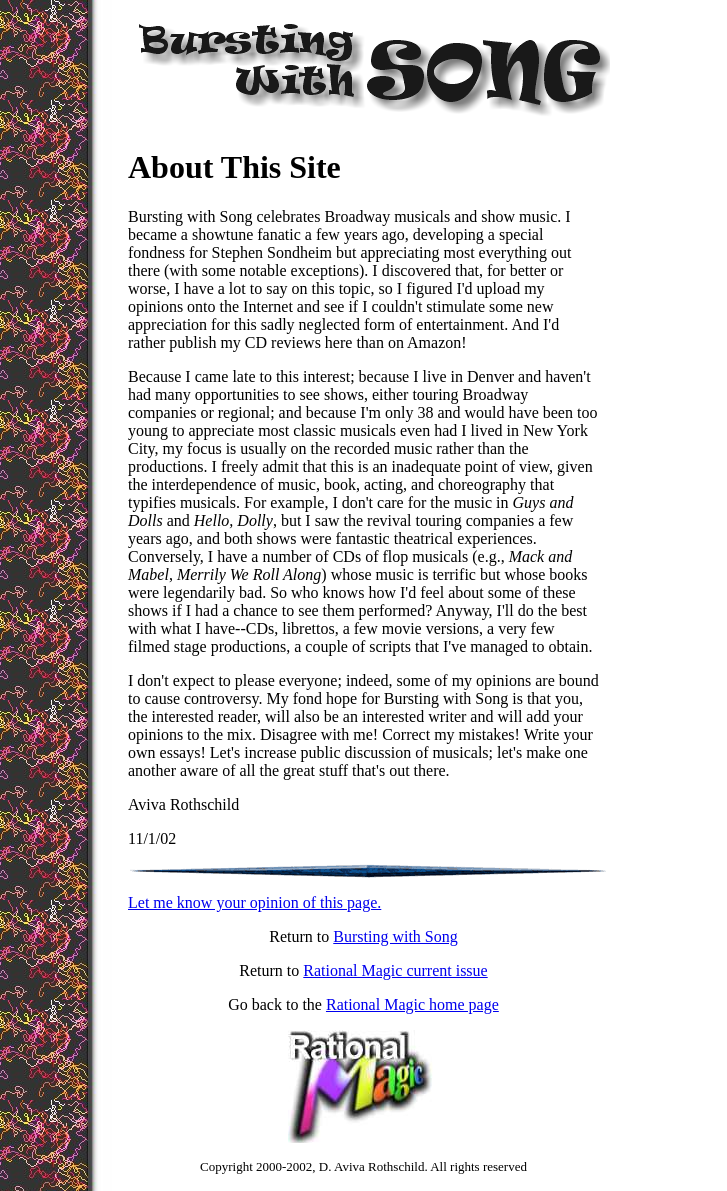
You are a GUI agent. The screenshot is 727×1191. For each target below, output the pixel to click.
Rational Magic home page (412, 1004)
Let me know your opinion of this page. (254, 902)
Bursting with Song (395, 936)
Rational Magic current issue (395, 970)
